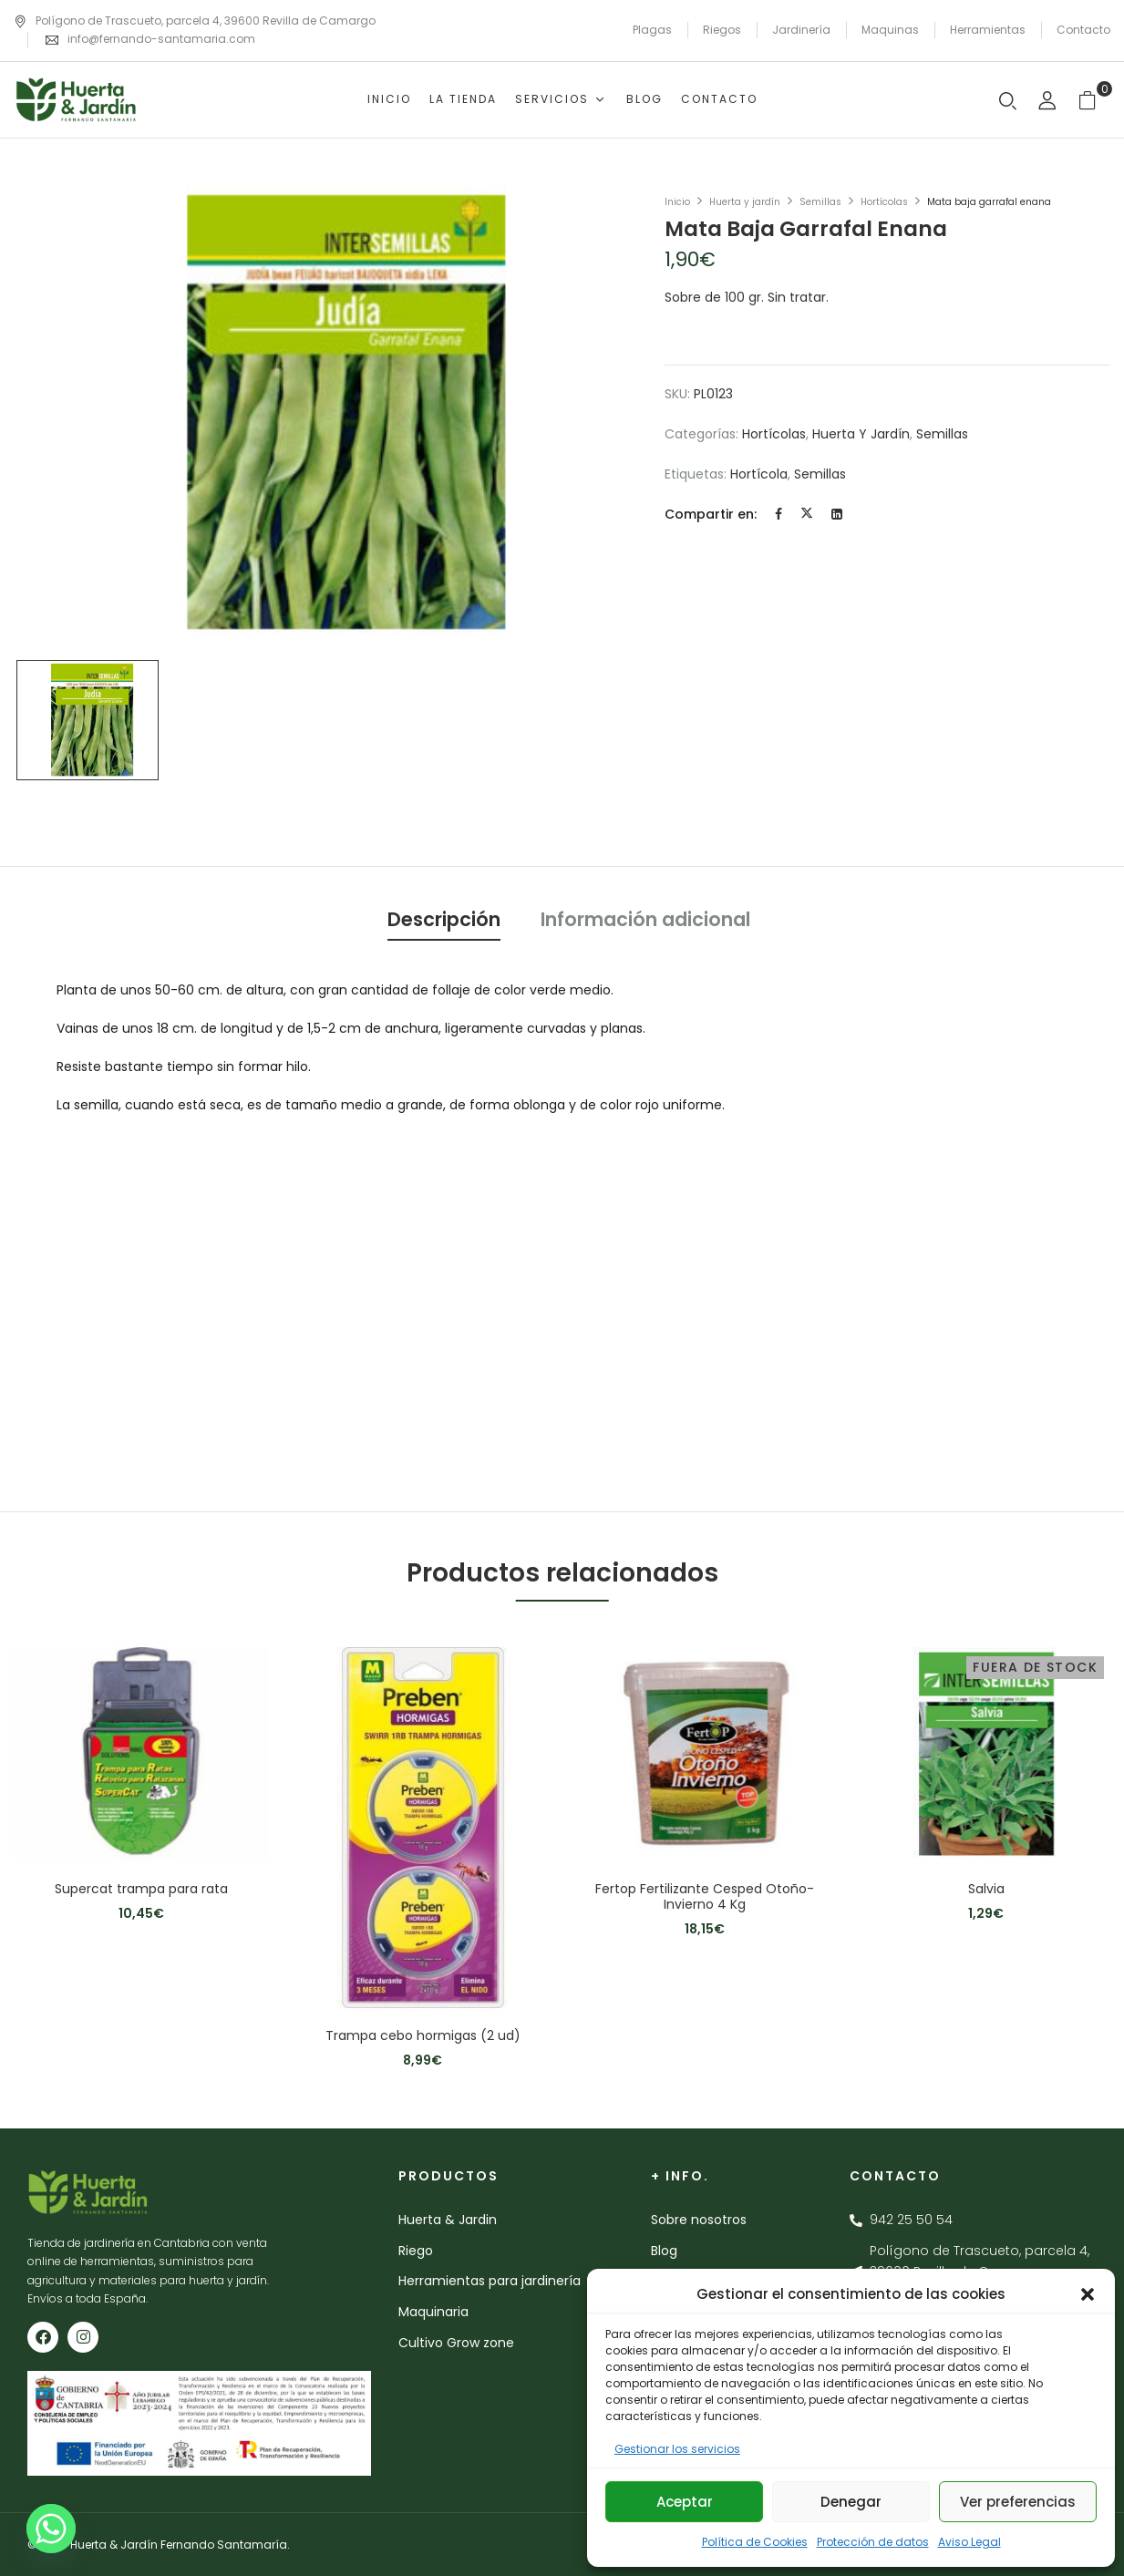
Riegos (722, 29)
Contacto (1083, 29)
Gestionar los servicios (677, 2449)
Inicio (677, 202)
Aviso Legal (969, 2542)
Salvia (986, 1889)
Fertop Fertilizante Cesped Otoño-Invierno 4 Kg (704, 1896)
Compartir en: (711, 514)
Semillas (820, 202)
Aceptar (684, 2501)
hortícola (759, 474)
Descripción (443, 919)
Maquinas (890, 29)
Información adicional (645, 919)
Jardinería (801, 29)
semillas (820, 474)
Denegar (851, 2501)
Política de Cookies (755, 2542)
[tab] (443, 922)
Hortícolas (884, 202)
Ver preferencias (1018, 2501)
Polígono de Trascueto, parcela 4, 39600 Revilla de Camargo (195, 20)
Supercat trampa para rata (141, 1889)
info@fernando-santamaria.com (161, 38)
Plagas (652, 29)
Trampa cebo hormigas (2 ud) (423, 2036)
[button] (1087, 2294)
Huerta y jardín (744, 202)
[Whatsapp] (51, 2528)
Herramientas (988, 29)
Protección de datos (873, 2542)
